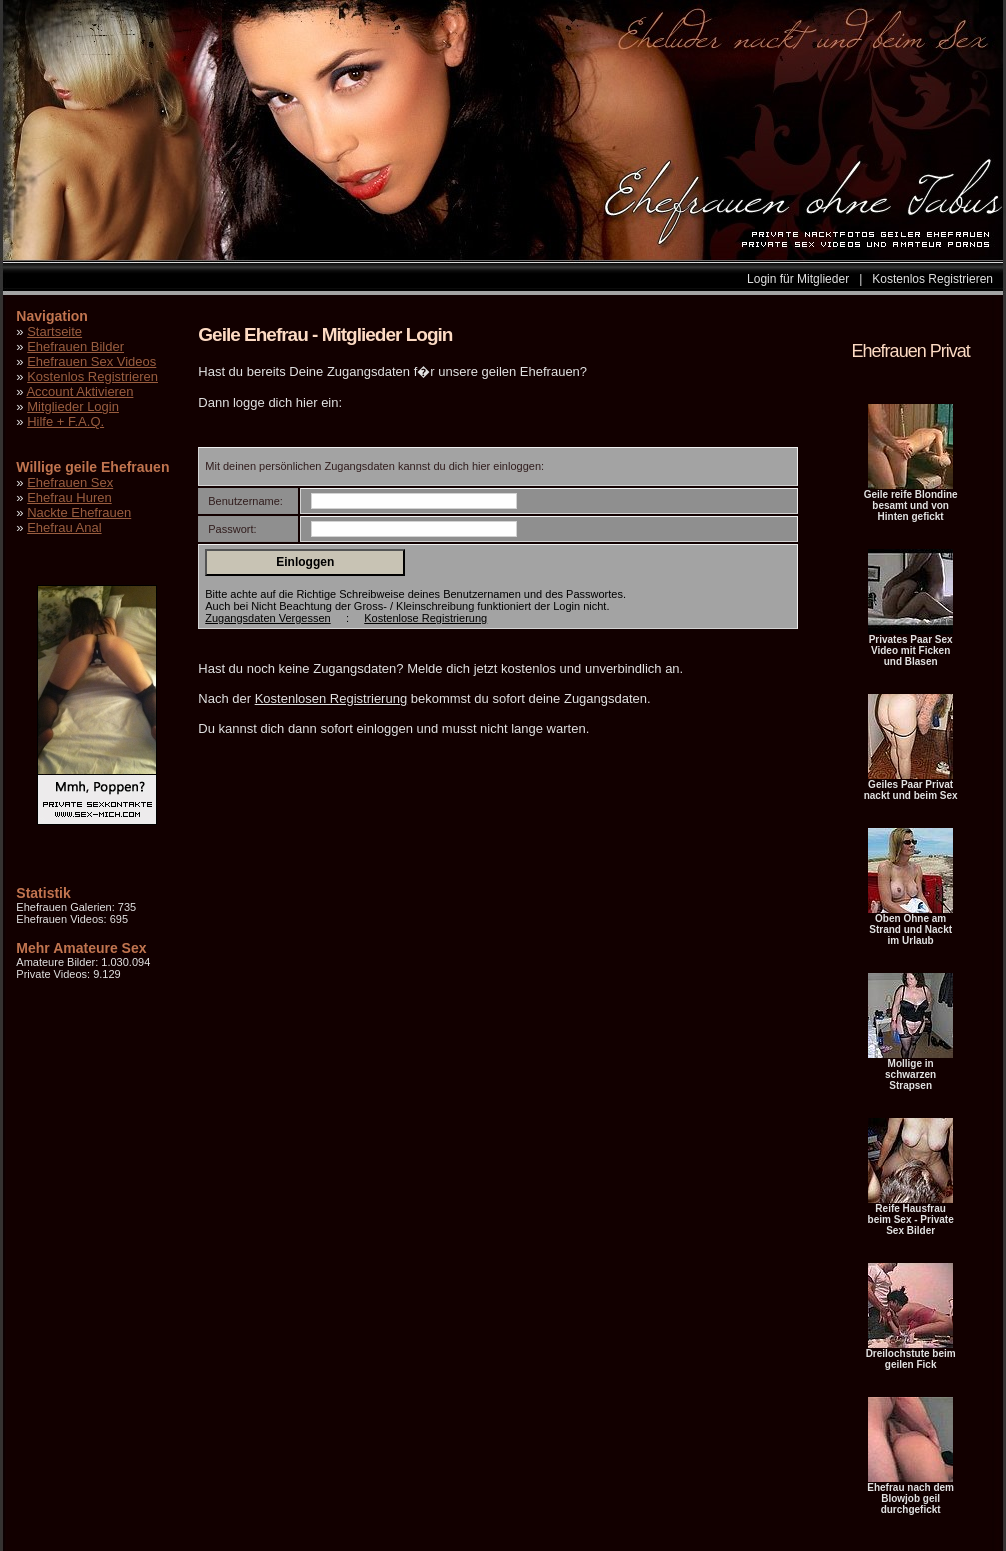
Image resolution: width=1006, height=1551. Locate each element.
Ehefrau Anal (64, 527)
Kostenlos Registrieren (932, 279)
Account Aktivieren (79, 391)
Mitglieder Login (73, 406)
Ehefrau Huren (69, 497)
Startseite (54, 331)
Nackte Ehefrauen (79, 512)
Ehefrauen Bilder (75, 346)
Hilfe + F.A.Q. (65, 421)
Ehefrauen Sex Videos (91, 361)
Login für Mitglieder (798, 279)
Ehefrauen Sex (70, 482)
